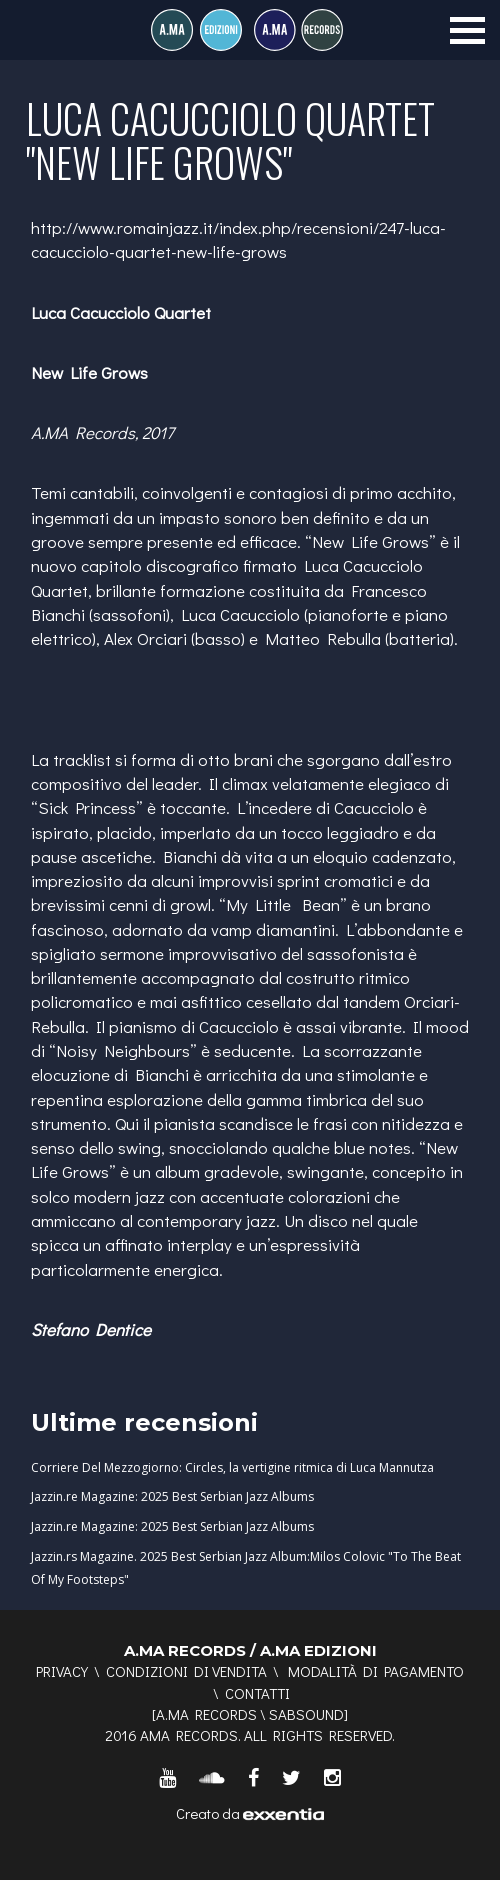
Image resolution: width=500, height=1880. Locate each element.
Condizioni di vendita (186, 1671)
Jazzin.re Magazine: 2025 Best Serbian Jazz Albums (172, 1496)
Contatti (257, 1693)
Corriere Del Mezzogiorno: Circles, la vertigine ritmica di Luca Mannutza (232, 1467)
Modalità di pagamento (376, 1671)
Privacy (62, 1671)
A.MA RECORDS (206, 1714)
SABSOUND (306, 1714)
